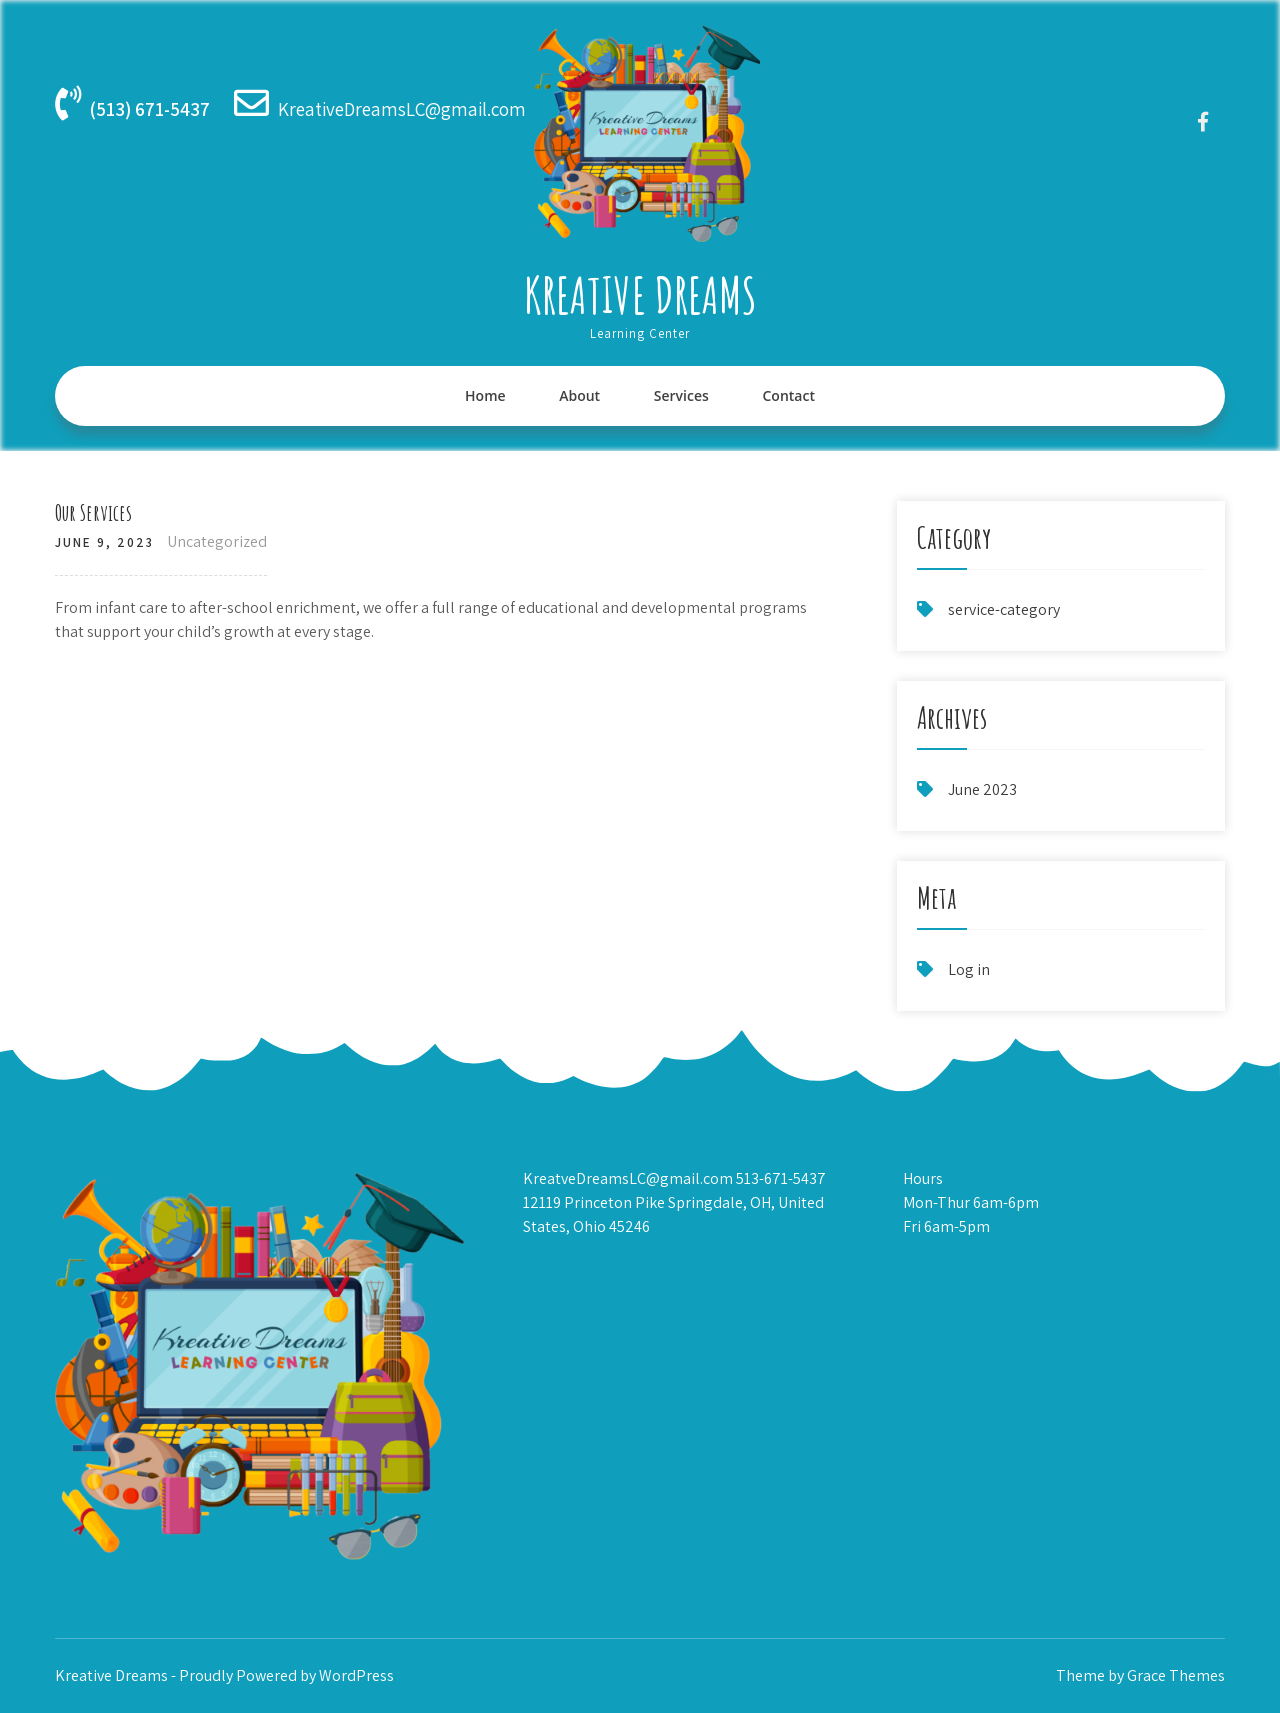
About (579, 395)
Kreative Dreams (640, 294)
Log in (969, 969)
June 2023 (982, 789)
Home (485, 395)
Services (681, 395)
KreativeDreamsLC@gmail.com (402, 109)
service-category (1004, 609)
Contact (788, 395)
